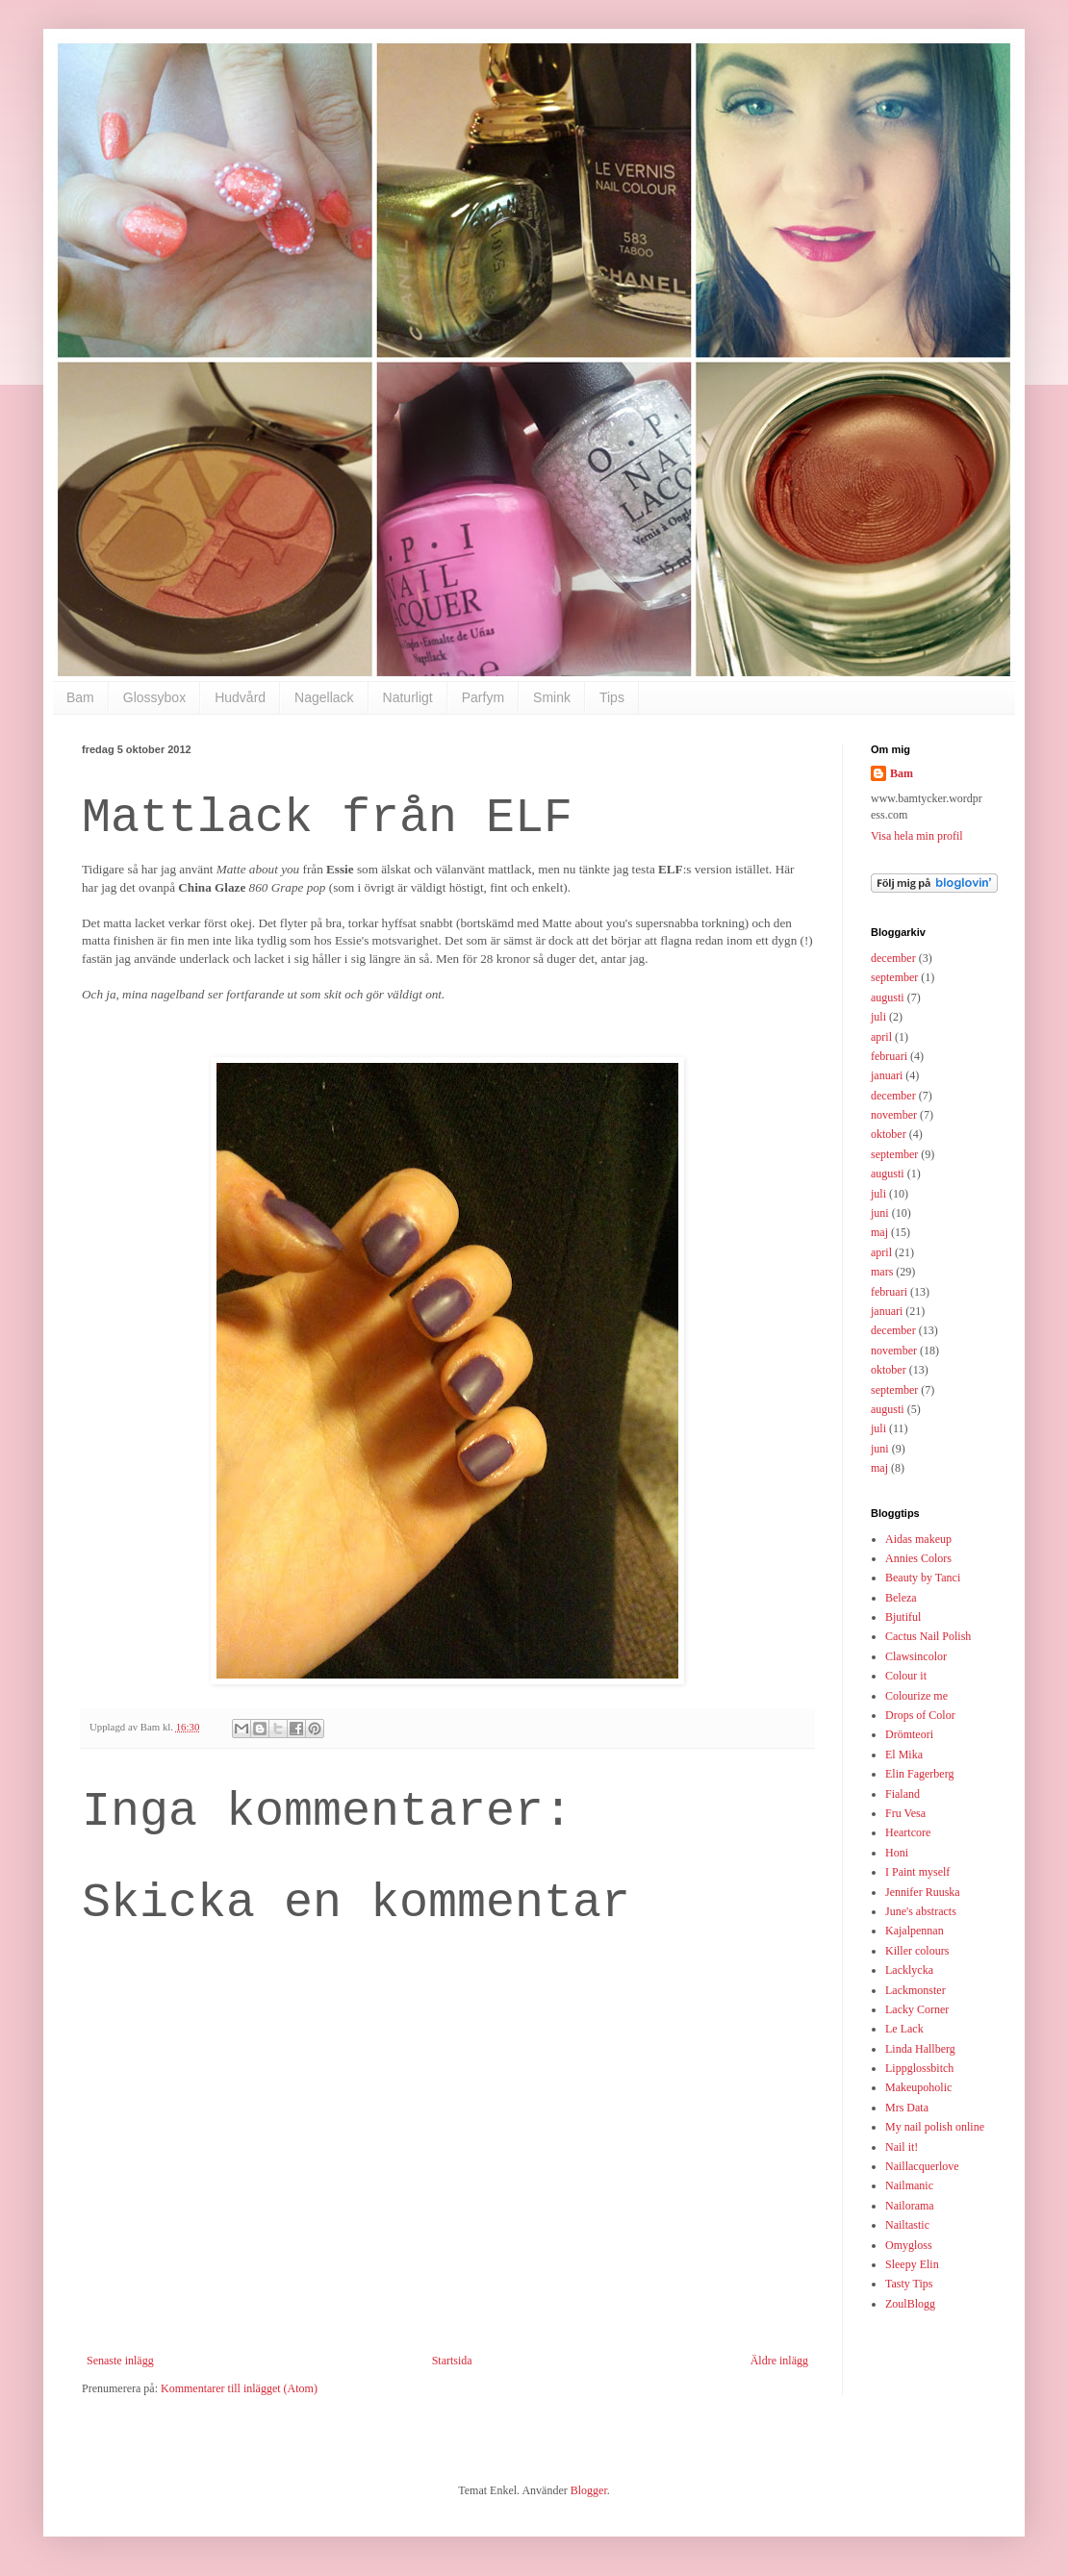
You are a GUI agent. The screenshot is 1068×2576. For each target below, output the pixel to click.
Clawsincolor (916, 1656)
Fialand (902, 1794)
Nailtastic (907, 2225)
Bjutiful (903, 1617)
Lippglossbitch (919, 2068)
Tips (611, 697)
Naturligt (408, 697)
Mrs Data (906, 2107)
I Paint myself (917, 1872)
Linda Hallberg (920, 2049)
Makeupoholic (918, 2087)
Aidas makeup (918, 1539)
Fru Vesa (905, 1813)
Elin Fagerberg (919, 1773)
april (881, 1037)
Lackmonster (915, 1990)
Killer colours (917, 1950)
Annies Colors (918, 1558)
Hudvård (240, 697)
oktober (888, 1134)
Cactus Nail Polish (928, 1636)
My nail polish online (934, 2127)
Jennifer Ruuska (922, 1892)
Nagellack (323, 697)
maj (879, 1232)
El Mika (904, 1754)
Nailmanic (909, 2185)
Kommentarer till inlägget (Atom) (239, 2388)
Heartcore (907, 1832)
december (893, 958)
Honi (896, 1852)
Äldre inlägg (779, 2360)
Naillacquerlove (922, 2166)
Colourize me (916, 1696)
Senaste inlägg (120, 2360)
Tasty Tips (909, 2283)
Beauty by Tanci (922, 1577)
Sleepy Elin (912, 2264)
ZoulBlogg (910, 2304)
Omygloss (908, 2245)
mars (882, 1271)
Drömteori (909, 1734)
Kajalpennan (914, 1930)
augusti (887, 997)
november (894, 1115)
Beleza (901, 1597)
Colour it (906, 1675)
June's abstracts (920, 1911)
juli (878, 1016)
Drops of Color (920, 1715)
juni (880, 1213)
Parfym (483, 697)
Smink (552, 697)
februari (889, 1056)
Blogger (589, 2490)
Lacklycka (909, 1970)
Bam (80, 697)
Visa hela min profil (917, 836)
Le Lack (904, 2028)
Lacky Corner (917, 2009)
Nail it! (901, 2147)
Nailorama (909, 2205)
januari (887, 1075)
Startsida (452, 2360)
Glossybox (154, 697)
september (894, 977)
